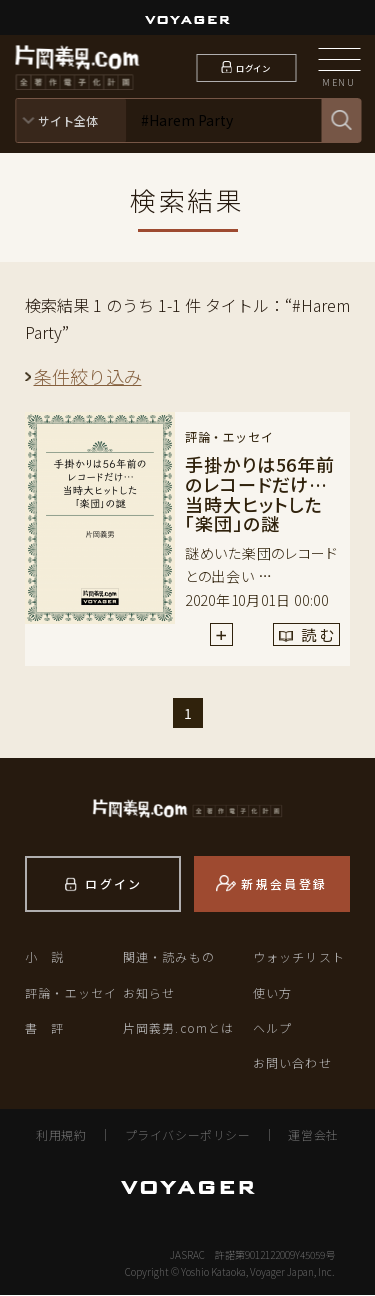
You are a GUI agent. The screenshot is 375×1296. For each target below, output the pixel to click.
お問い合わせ (292, 1063)
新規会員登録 (284, 884)
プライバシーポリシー (188, 1135)
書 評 (45, 1028)
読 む (293, 639)
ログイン (253, 67)
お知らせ (149, 993)
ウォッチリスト (299, 957)
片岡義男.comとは (179, 1028)
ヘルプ (273, 1028)
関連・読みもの (169, 957)
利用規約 (61, 1135)
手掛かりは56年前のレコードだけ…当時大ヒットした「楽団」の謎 (260, 493)
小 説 (45, 957)
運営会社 (313, 1135)
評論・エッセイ (71, 993)
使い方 (273, 993)
